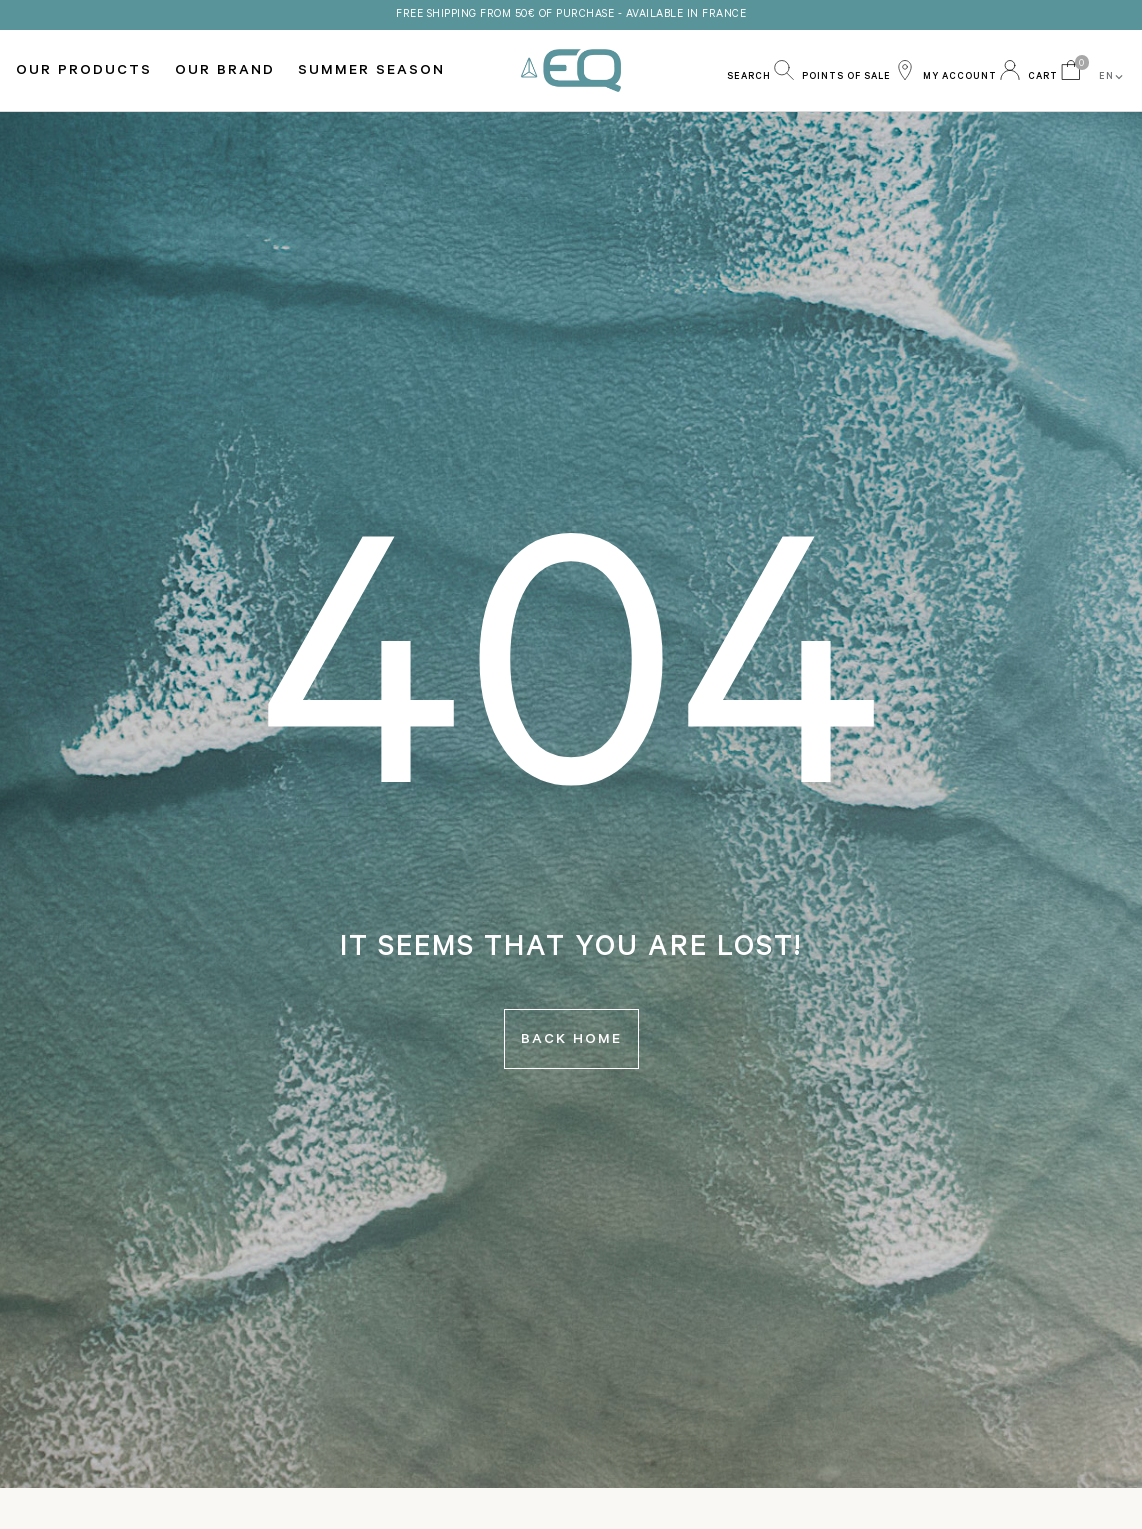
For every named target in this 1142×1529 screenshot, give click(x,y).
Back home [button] (571, 1041)
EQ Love (571, 70)
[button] (760, 70)
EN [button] (1112, 77)
